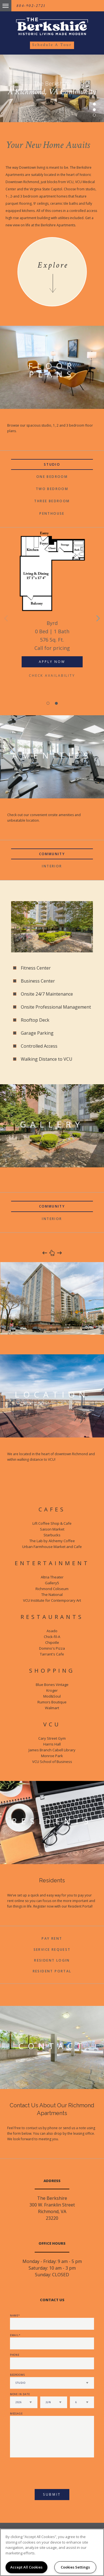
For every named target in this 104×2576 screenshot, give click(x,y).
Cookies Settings (75, 2567)
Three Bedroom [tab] (52, 501)
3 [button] (94, 115)
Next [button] (98, 618)
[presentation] (39, 2470)
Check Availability (52, 675)
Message (16, 2413)
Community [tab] (52, 854)
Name (14, 2315)
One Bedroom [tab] (52, 476)
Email (14, 2335)
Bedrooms (17, 2375)
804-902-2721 (30, 5)
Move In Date (20, 2394)
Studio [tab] (52, 464)
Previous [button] (6, 618)
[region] (52, 2552)
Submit (52, 2494)
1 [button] (94, 104)
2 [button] (94, 109)
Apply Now (52, 661)
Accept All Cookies (26, 2567)
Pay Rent (52, 1938)
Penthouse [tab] (52, 513)
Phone (15, 2355)
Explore (52, 265)
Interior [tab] (52, 866)
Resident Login (52, 1960)
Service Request (52, 1949)
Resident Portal (52, 1971)
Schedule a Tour (52, 44)
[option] (52, 611)
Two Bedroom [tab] (52, 488)
